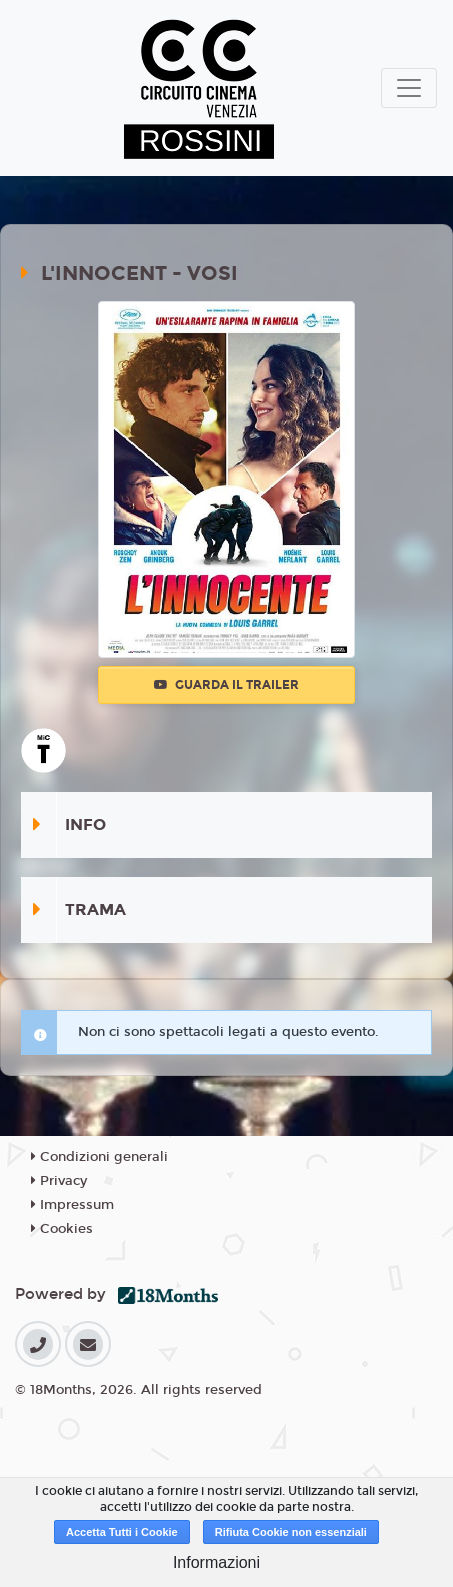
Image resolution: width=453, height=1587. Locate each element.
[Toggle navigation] (409, 88)
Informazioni (216, 1562)
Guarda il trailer (226, 685)
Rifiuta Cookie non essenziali (291, 1532)
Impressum (72, 1205)
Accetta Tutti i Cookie (122, 1532)
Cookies (62, 1229)
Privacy (59, 1181)
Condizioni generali (99, 1157)
